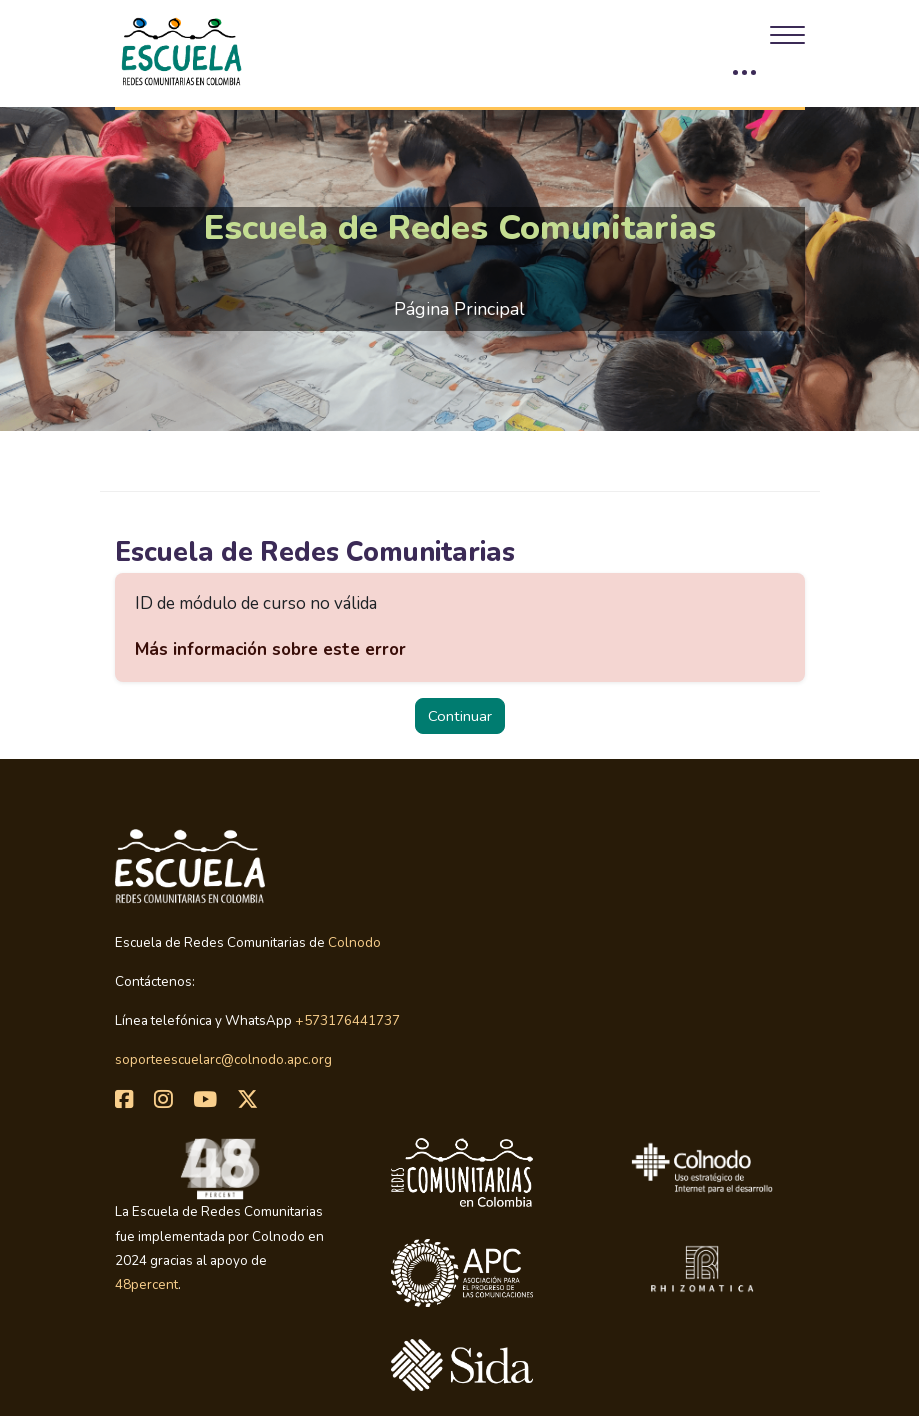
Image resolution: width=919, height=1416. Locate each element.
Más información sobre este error (270, 649)
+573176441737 (347, 1020)
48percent (146, 1284)
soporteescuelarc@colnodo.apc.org (223, 1059)
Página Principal (459, 309)
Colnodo (354, 942)
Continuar (460, 716)
